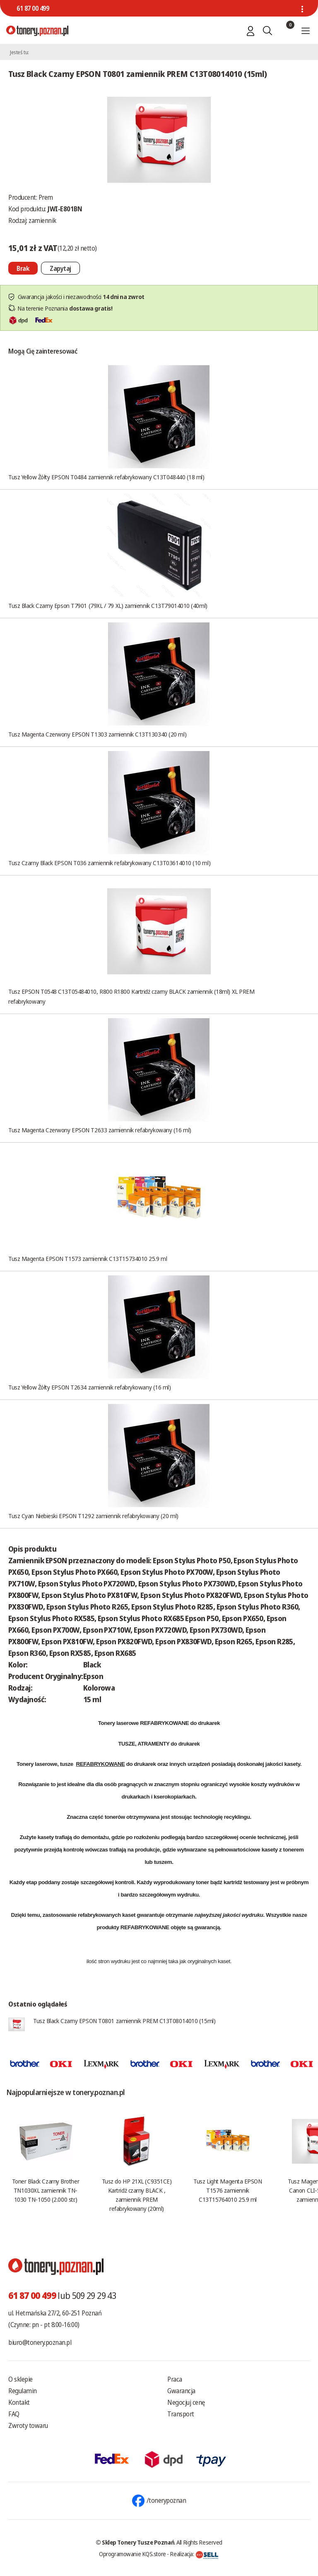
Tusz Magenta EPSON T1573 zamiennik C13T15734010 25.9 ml (87, 1258)
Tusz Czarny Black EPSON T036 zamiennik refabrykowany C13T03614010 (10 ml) (109, 863)
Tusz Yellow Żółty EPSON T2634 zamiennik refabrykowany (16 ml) (89, 1387)
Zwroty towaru (28, 2425)
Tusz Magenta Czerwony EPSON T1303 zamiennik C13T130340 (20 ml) (97, 734)
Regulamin (22, 2390)
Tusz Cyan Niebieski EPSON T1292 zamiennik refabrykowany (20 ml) (93, 1516)
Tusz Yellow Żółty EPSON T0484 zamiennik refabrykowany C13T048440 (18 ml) (106, 477)
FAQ (13, 2413)
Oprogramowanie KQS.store (132, 2554)
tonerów (115, 1817)
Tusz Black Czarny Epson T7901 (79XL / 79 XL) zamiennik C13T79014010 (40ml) (107, 605)
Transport (180, 2413)
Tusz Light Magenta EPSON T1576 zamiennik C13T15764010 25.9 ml (227, 2190)
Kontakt (19, 2402)
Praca (174, 2379)
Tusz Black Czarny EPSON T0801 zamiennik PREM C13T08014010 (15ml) (124, 2020)
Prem (46, 197)
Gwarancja (181, 2390)
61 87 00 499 (33, 8)
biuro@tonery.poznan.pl (39, 2342)
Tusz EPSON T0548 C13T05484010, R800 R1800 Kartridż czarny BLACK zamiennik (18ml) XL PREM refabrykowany (131, 996)
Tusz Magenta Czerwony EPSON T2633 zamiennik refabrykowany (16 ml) (99, 1130)
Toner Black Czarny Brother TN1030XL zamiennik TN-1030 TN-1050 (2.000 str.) (45, 2190)
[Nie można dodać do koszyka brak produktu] (23, 268)
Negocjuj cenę (186, 2402)
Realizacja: (194, 2554)
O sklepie (20, 2379)
